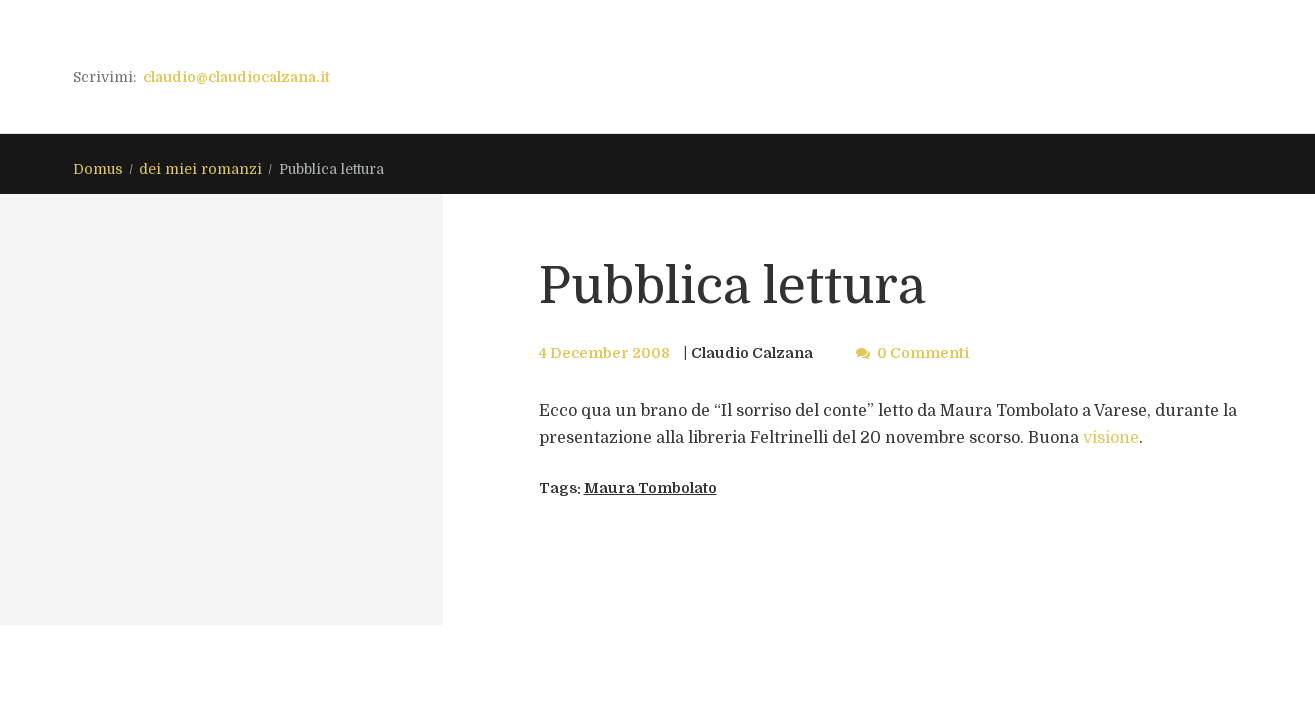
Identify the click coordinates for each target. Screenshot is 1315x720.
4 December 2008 (604, 353)
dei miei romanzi (200, 169)
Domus (98, 169)
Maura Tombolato (650, 488)
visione (1111, 438)
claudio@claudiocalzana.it (236, 77)
